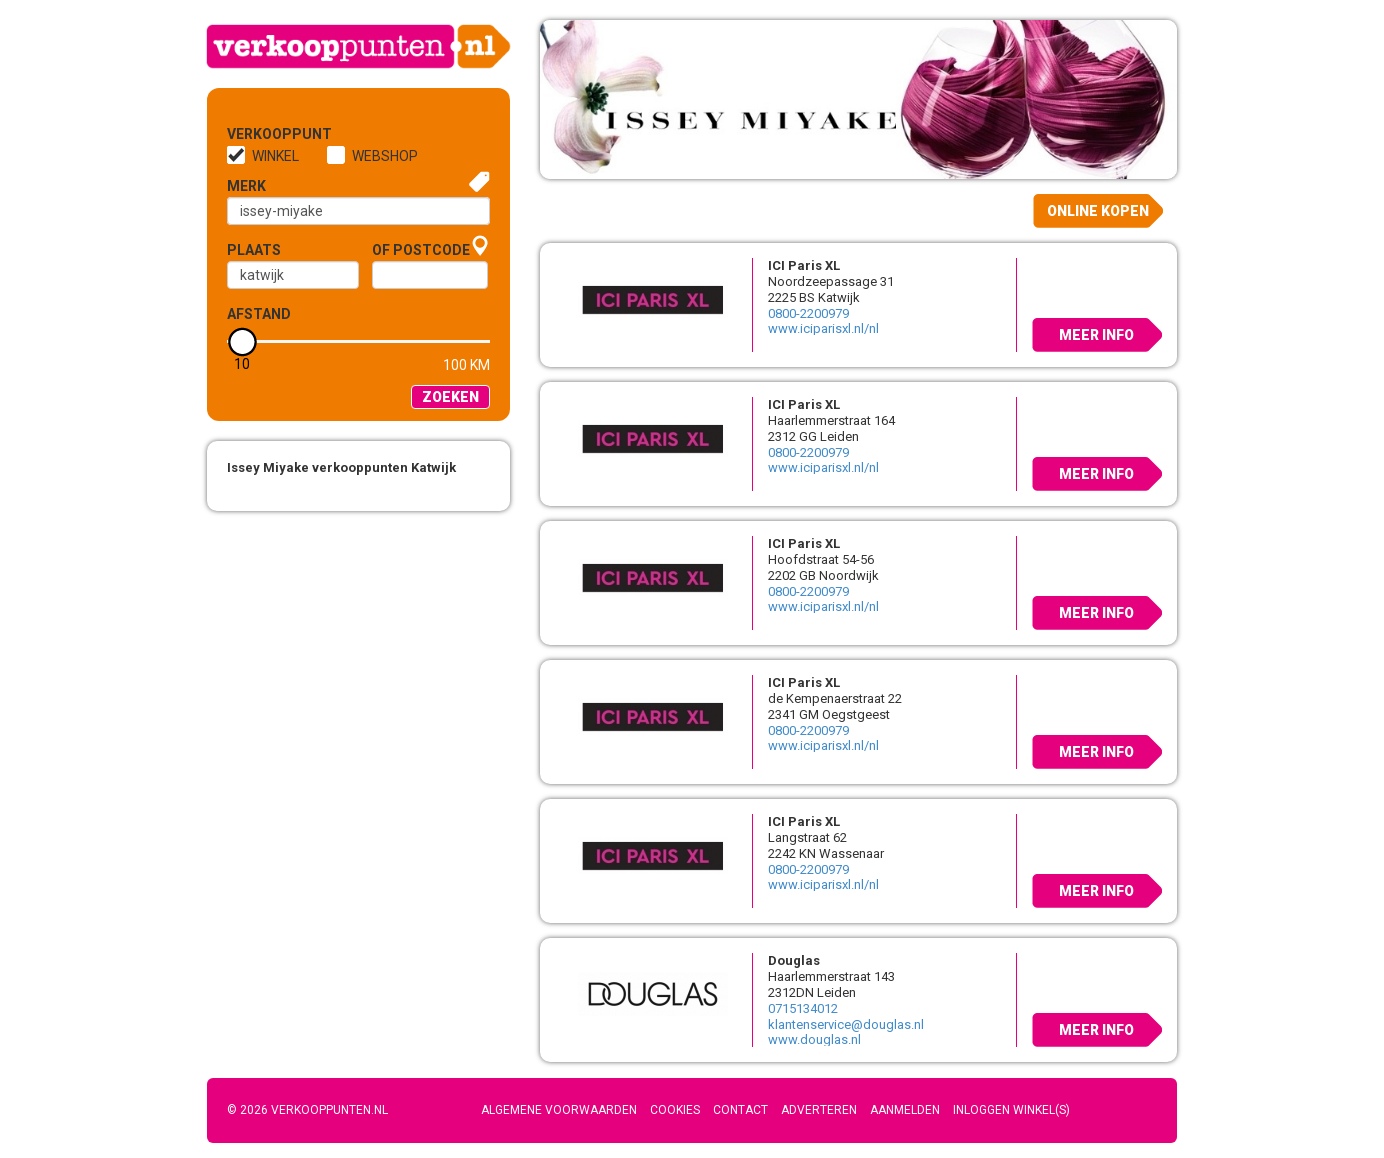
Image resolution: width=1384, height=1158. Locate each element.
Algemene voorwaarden (559, 1110)
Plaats (254, 250)
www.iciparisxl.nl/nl (823, 328)
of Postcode (421, 250)
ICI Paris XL (804, 265)
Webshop (385, 156)
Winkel (275, 156)
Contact (740, 1110)
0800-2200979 (808, 313)
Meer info (1096, 335)
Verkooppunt (260, 134)
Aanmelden (905, 1110)
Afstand (259, 314)
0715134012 (803, 1008)
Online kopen (1098, 211)
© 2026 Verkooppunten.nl (307, 1110)
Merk (246, 186)
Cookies (675, 1110)
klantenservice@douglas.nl (846, 1024)
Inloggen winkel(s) (1011, 1110)
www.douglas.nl (814, 1039)
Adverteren (819, 1110)
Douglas (794, 960)
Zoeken (450, 397)
